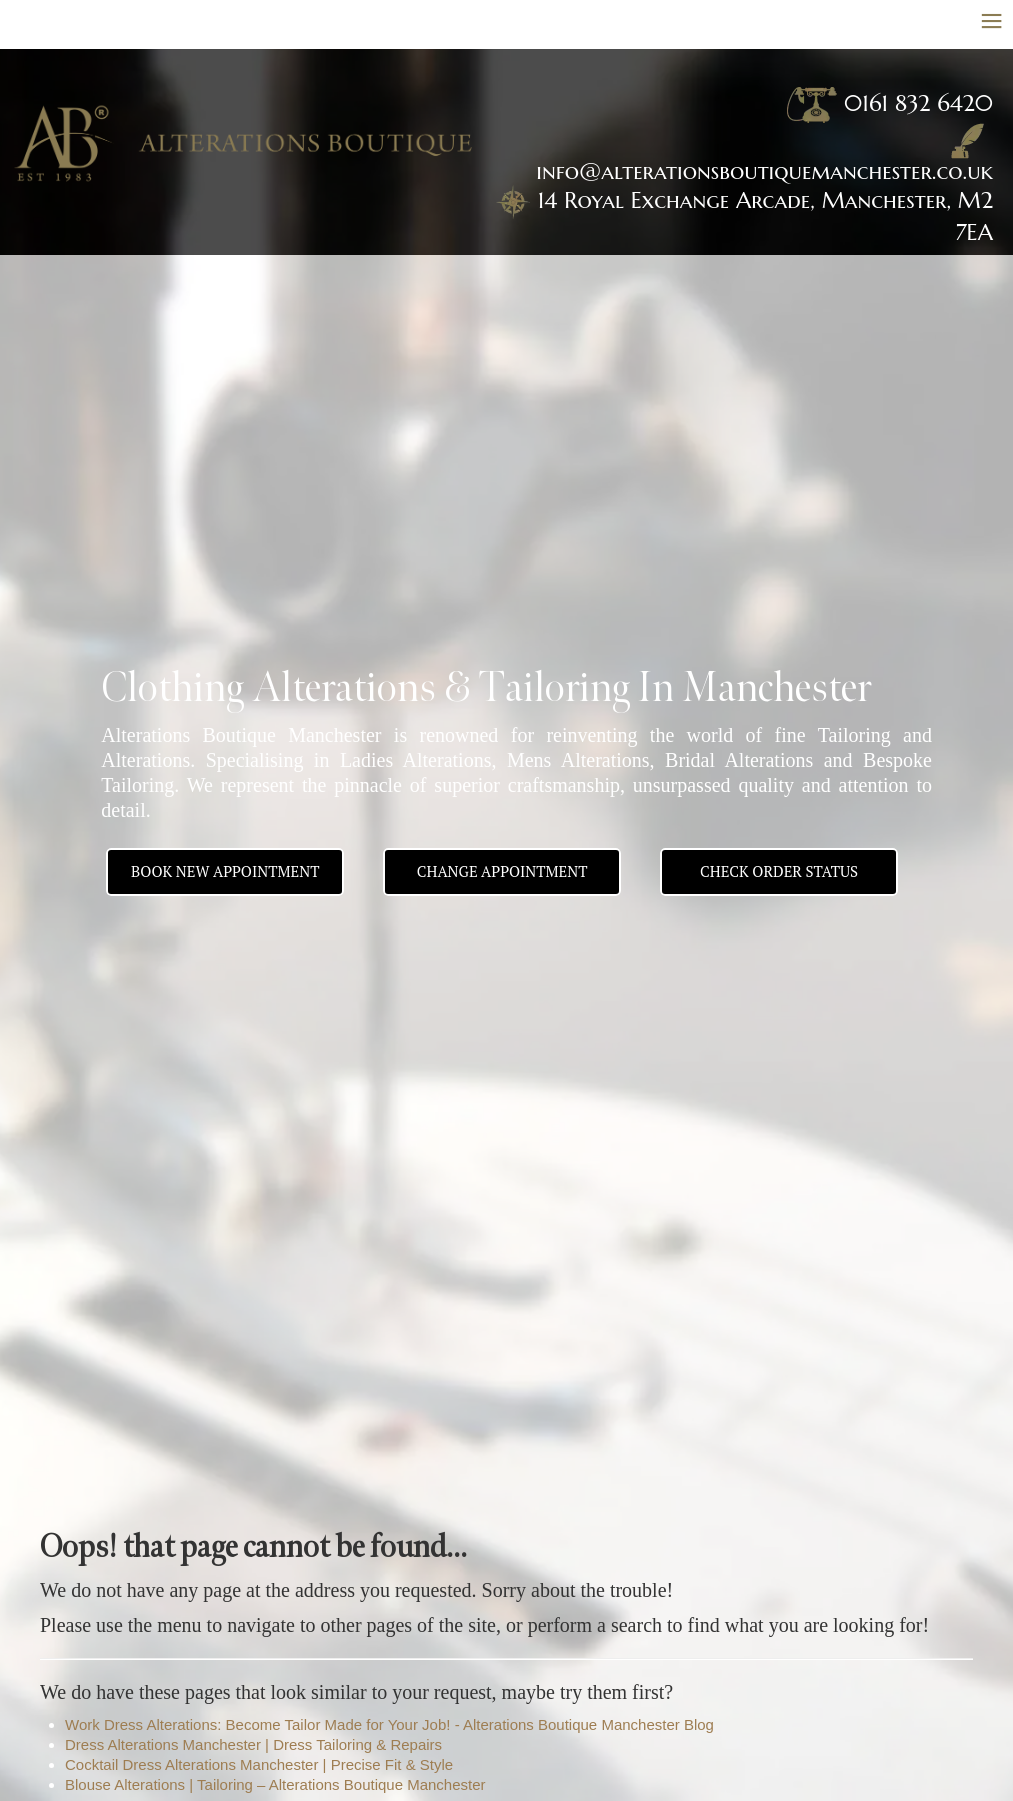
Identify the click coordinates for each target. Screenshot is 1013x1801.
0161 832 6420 (918, 103)
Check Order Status (779, 871)
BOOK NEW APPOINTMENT (225, 871)
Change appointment (502, 871)
